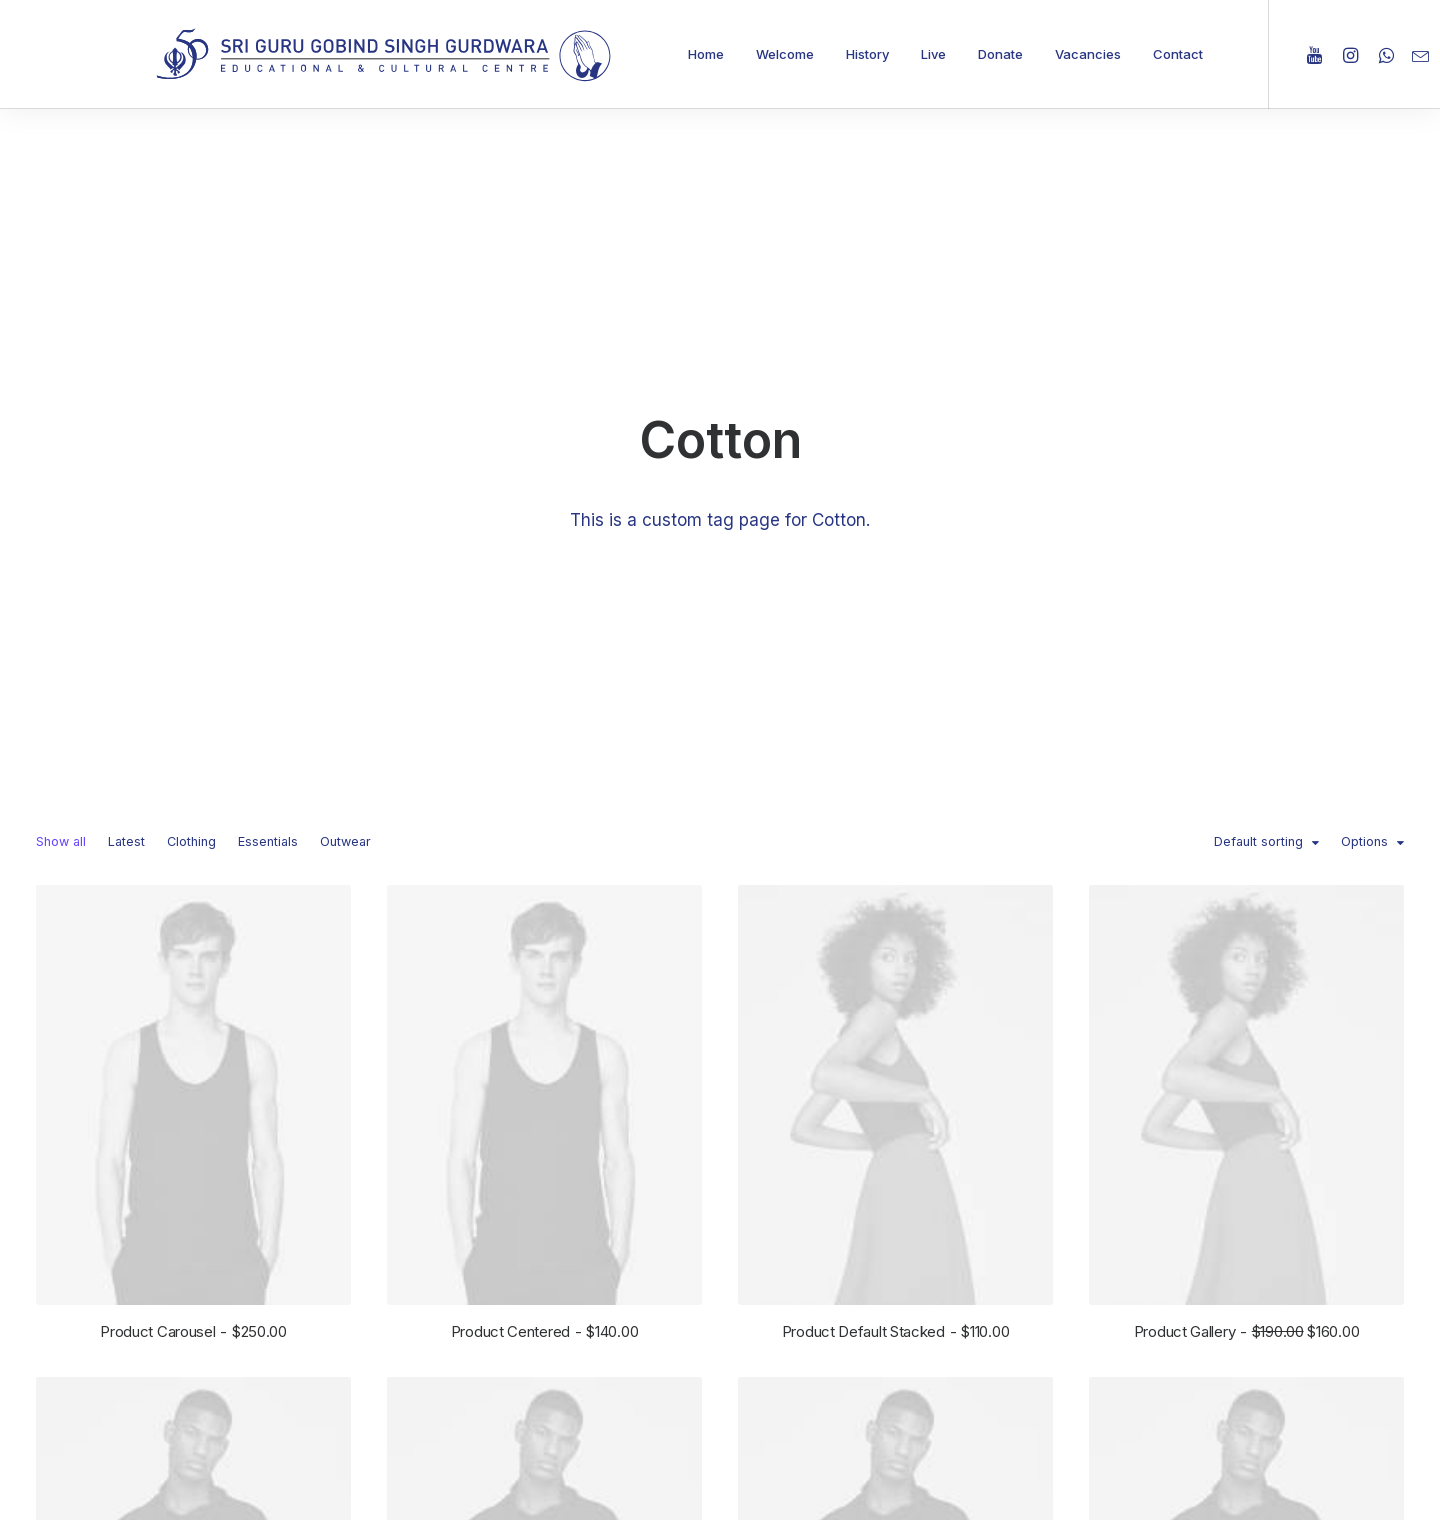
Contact (1178, 54)
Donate (1000, 54)
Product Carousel (193, 945)
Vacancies (1088, 54)
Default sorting (1258, 457)
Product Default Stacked (895, 946)
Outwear (345, 457)
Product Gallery (1246, 949)
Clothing (191, 457)
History (867, 54)
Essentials (268, 457)
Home (706, 54)
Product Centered (545, 945)
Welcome (785, 54)
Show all (61, 457)
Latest (126, 457)
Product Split (193, 1491)
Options (1364, 457)
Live (933, 54)
